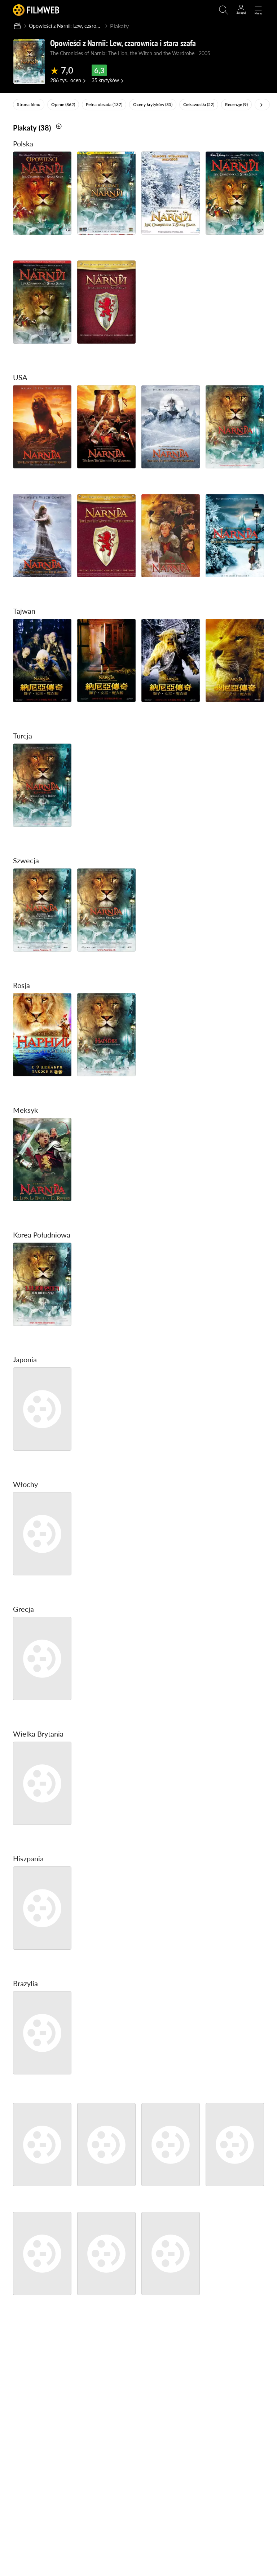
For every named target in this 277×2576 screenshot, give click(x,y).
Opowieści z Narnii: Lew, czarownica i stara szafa (74, 26)
